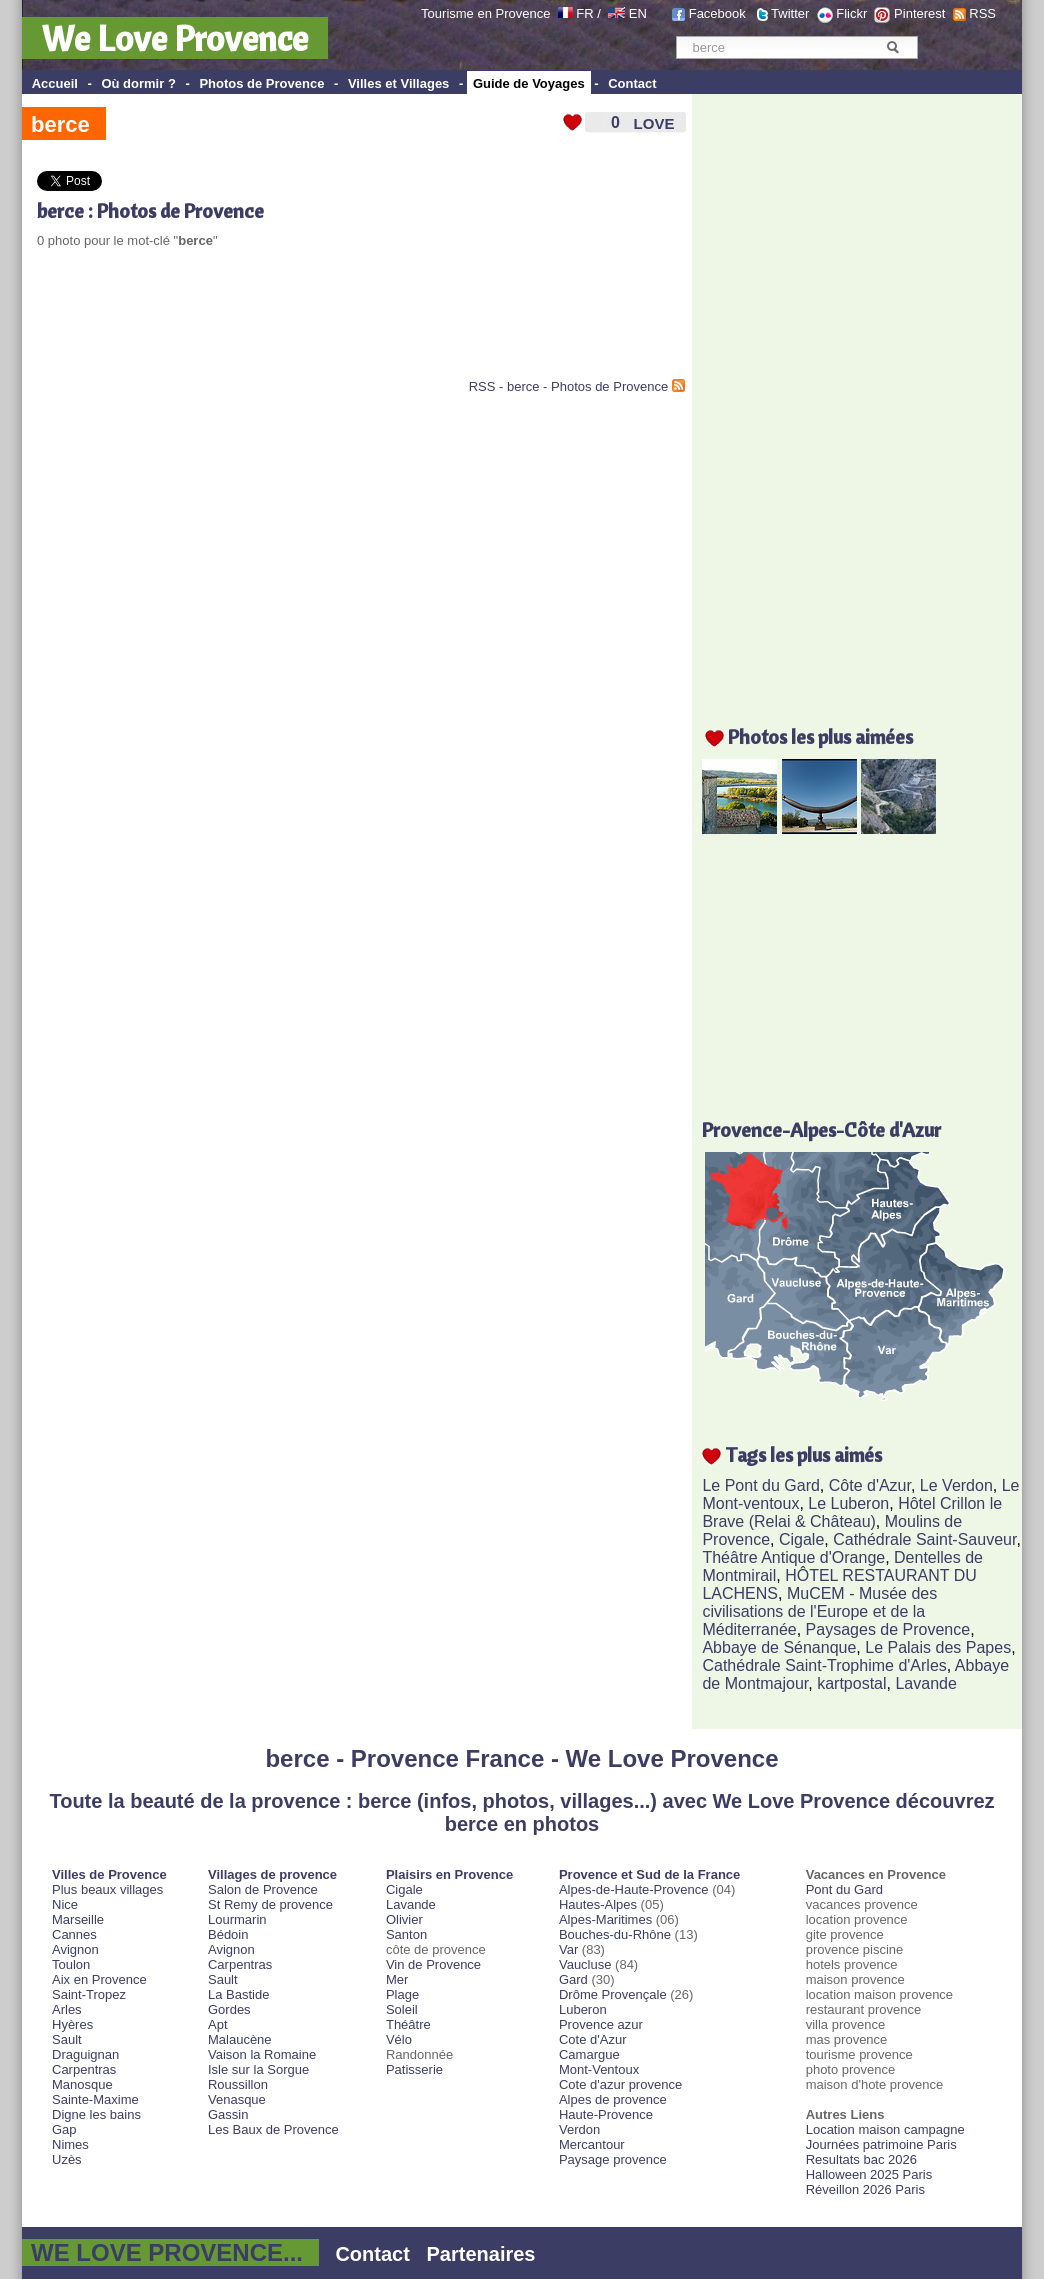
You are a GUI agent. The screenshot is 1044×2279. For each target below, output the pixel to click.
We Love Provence (175, 38)
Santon (406, 1934)
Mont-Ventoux (599, 2069)
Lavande (925, 1683)
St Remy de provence (270, 1904)
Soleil (402, 2009)
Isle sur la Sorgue (258, 2069)
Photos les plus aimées (820, 736)
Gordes (229, 2009)
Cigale (801, 1539)
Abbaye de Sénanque (779, 1647)
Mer (397, 1979)
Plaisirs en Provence (449, 1874)
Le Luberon (848, 1503)
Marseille (78, 1919)
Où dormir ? (138, 83)
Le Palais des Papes (938, 1647)
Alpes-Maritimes (605, 1919)
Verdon (579, 2129)
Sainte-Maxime (95, 2099)
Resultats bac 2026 (861, 2159)
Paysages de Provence (888, 1629)
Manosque (82, 2084)
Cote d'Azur (593, 2039)
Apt (218, 2024)
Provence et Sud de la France (649, 1874)
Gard (573, 1979)
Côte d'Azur (870, 1485)
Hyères (72, 2024)
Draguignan (85, 2054)
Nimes (70, 2144)
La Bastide (238, 1994)
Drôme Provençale (613, 1994)
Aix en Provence (99, 1979)
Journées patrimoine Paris (881, 2144)
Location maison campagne (885, 2129)
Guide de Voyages (529, 83)
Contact (632, 83)
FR (584, 13)
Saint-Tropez (89, 1994)
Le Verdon (956, 1485)
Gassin (228, 2114)
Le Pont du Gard (760, 1485)
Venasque (237, 2099)
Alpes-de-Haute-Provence (634, 1889)
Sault (67, 2039)
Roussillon (238, 2084)
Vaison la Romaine (262, 2054)
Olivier (404, 1919)
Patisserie (414, 2069)
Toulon (71, 1964)
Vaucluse (585, 1964)
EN (638, 13)
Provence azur (601, 2024)
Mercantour (592, 2144)
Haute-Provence (606, 2114)
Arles (67, 2009)
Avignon (75, 1949)
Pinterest (919, 13)
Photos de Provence (261, 83)
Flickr (851, 13)
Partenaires (481, 2254)
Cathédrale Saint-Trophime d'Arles (824, 1665)
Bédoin (228, 1934)
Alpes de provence (613, 2099)
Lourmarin (237, 1919)
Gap (64, 2129)
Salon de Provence (263, 1889)
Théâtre (408, 2024)
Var (568, 1949)
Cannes (74, 1934)
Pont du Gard (844, 1889)
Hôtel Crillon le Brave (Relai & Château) (852, 1512)
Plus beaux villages (107, 1889)
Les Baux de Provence (273, 2129)
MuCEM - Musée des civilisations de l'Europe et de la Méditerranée (819, 1611)
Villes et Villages (398, 83)
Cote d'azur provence (620, 2084)
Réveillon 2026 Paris (865, 2189)
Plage (402, 1994)
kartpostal (851, 1683)
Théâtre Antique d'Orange (793, 1557)
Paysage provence (613, 2159)
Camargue (589, 2054)
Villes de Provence (109, 1874)
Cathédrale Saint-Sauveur (924, 1539)
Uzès (67, 2159)
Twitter (790, 13)
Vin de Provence (433, 1964)
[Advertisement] (271, 329)
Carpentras (84, 2069)
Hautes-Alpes (598, 1904)
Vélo (399, 2039)
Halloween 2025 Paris (869, 2174)
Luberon (583, 2009)
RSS (982, 13)
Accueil (55, 83)
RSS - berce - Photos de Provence (568, 386)
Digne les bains (96, 2114)
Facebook (717, 13)
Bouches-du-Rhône (615, 1934)
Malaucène (240, 2039)
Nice (65, 1904)
